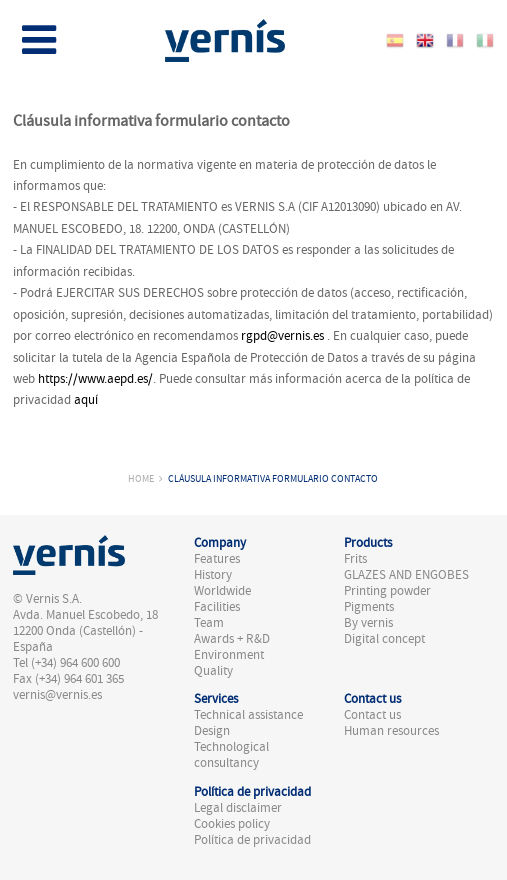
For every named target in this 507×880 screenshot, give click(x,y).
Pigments (369, 607)
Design (212, 731)
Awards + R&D (232, 639)
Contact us (372, 715)
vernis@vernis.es (57, 695)
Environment (229, 655)
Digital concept (384, 639)
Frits (355, 559)
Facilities (217, 607)
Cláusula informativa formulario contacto (273, 478)
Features (217, 559)
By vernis (368, 623)
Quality (213, 671)
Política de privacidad (252, 840)
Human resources (391, 731)
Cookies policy (232, 824)
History (213, 575)
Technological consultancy (231, 755)
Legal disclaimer (238, 808)
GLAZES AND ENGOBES (406, 575)
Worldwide (222, 591)
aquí (86, 400)
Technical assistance (248, 715)
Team (209, 623)
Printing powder (387, 591)
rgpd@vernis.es (282, 336)
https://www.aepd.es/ (95, 379)
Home (141, 478)
